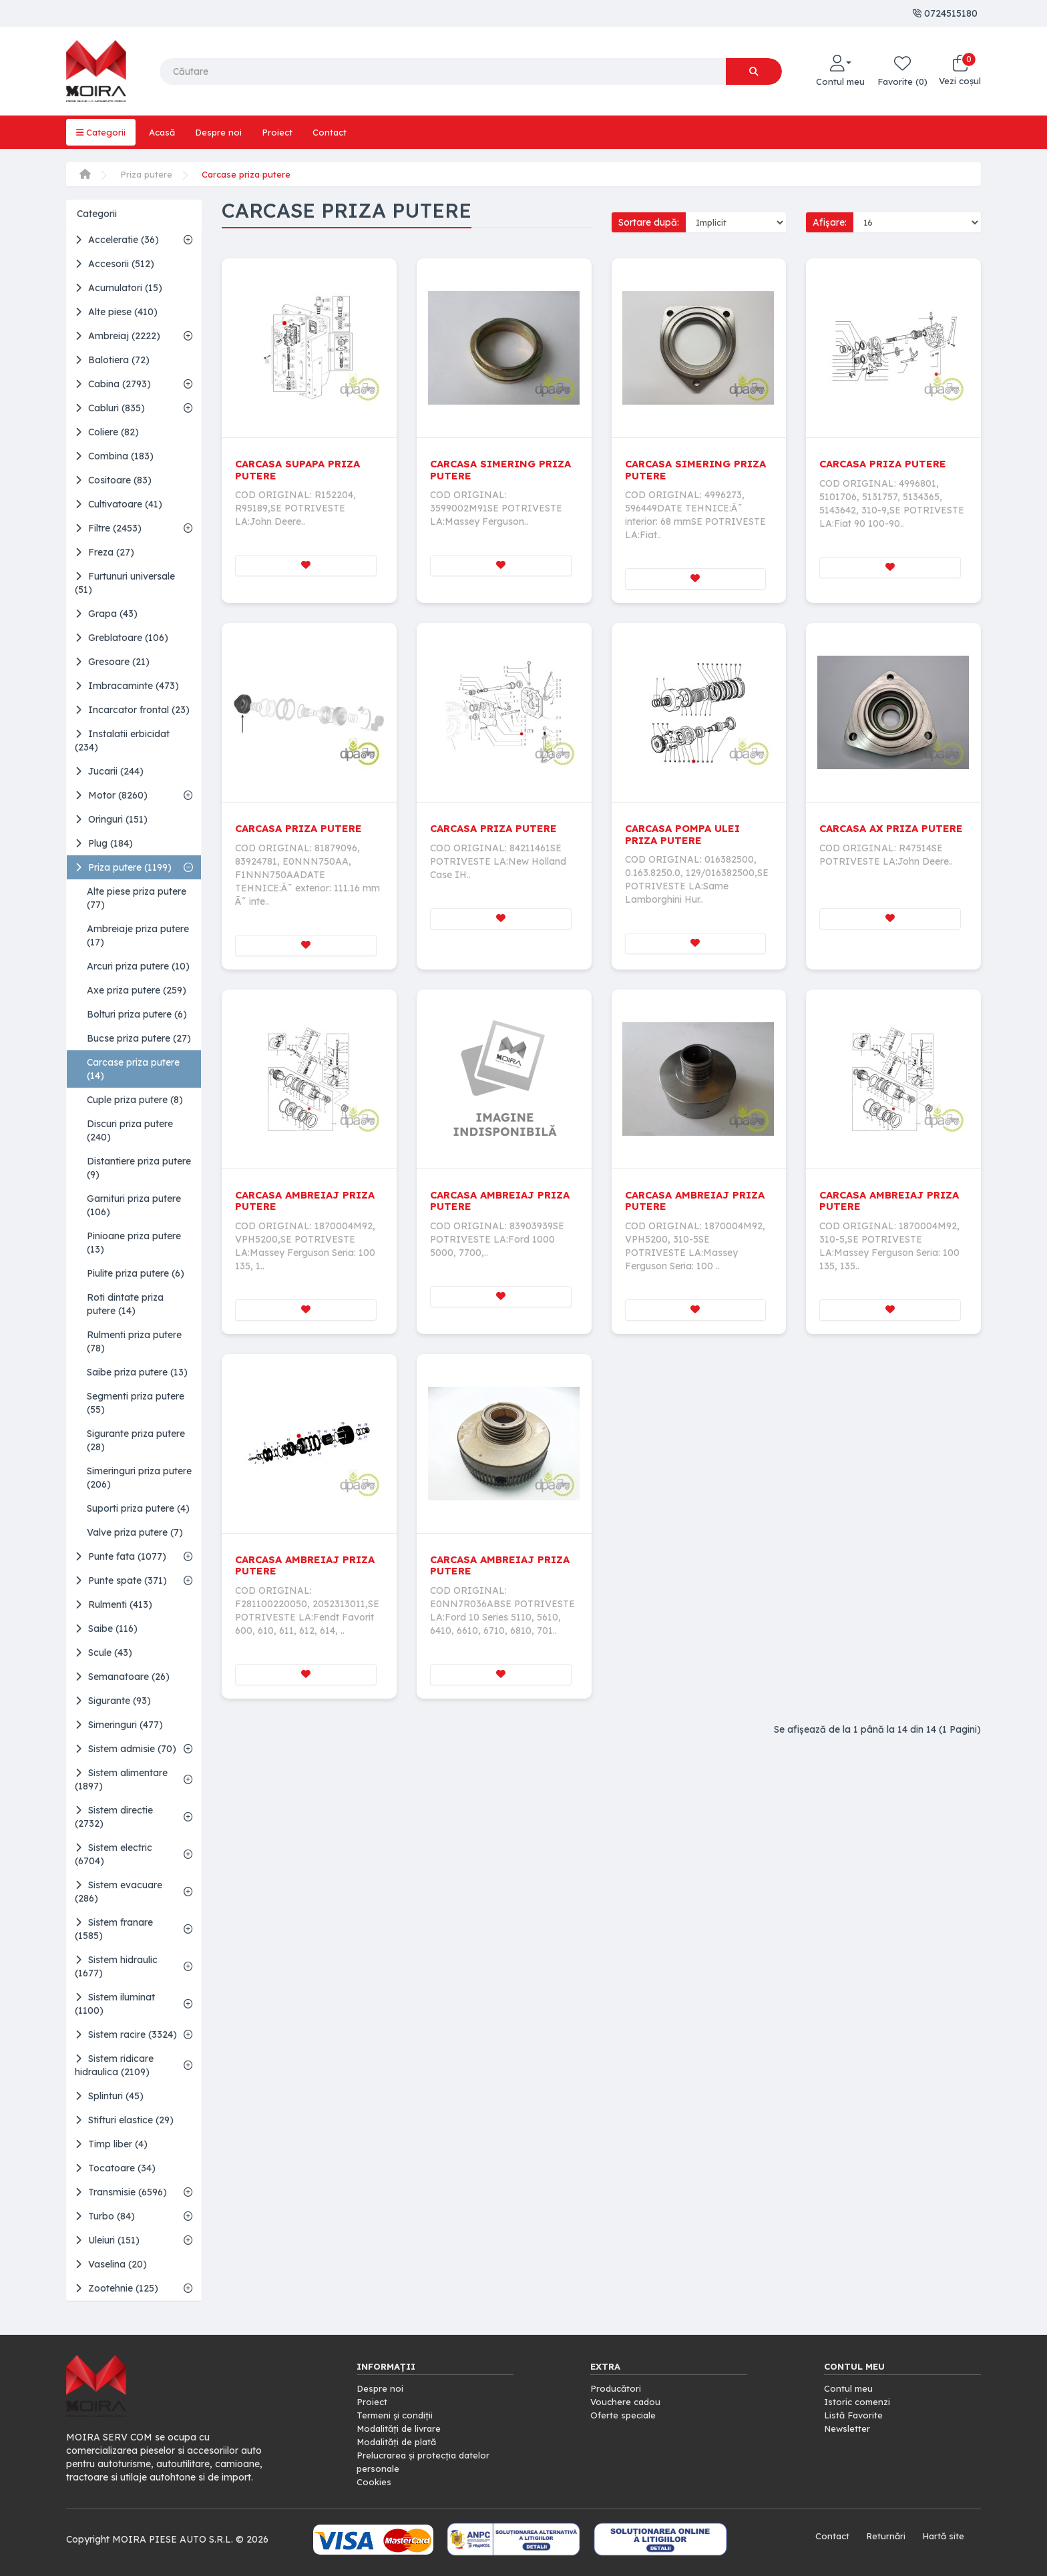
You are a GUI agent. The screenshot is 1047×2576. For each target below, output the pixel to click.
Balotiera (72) (112, 360)
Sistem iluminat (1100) (115, 2003)
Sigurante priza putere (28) (136, 1440)
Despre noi (223, 132)
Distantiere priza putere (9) (139, 1167)
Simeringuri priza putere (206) (139, 1477)
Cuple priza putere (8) (135, 1100)
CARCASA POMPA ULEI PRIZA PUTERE (686, 834)
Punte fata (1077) (120, 1556)
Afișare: (830, 222)
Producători (616, 2388)
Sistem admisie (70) (125, 1749)
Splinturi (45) (109, 2096)
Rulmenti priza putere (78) (134, 1341)
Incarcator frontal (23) (132, 710)
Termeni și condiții (396, 2415)
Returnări (883, 2536)
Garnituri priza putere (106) (134, 1205)
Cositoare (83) (113, 480)
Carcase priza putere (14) (133, 1069)
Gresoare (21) (112, 662)
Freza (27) (104, 552)
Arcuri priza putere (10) (138, 966)
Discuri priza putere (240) (130, 1130)
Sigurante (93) (113, 1701)
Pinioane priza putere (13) (134, 1242)
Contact (336, 132)
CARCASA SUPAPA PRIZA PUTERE (302, 469)
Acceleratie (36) (117, 240)
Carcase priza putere (249, 174)
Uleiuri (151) (107, 2240)
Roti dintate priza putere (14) (125, 1304)
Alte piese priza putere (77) (136, 898)
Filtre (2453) (108, 528)
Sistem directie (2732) (114, 1817)
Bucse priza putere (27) (139, 1038)
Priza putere (147, 174)
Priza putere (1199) (123, 867)
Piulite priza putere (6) (135, 1273)
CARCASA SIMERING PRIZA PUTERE (486, 469)
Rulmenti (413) (113, 1604)
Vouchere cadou (627, 2402)
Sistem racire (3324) (126, 2034)
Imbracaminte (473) (127, 686)
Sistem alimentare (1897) (121, 1779)
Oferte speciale (624, 2415)
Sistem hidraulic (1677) (116, 1966)
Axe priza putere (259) (136, 990)
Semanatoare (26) (122, 1677)
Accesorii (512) (114, 264)
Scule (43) (103, 1653)
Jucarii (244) (109, 771)
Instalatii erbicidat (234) (122, 740)
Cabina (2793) (113, 384)
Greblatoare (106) (121, 638)
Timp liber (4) (111, 2144)
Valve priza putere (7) (135, 1532)
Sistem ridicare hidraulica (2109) (114, 2065)
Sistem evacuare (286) (118, 1891)
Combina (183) (114, 456)
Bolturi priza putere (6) (137, 1014)
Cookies (374, 2482)
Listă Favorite (855, 2415)
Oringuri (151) (111, 819)
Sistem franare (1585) (114, 1929)
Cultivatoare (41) (118, 504)
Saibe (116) (106, 1629)
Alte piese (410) (116, 312)
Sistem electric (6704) (113, 1854)
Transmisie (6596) (121, 2192)
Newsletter (848, 2428)
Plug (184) (104, 843)
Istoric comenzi (858, 2402)
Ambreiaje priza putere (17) (138, 935)
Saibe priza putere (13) (137, 1372)
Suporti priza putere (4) (138, 1508)
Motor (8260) (111, 795)
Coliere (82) (107, 432)
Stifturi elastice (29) (124, 2120)
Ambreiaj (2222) (117, 336)
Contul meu (849, 2388)
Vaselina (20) (111, 2264)
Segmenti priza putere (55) (135, 1403)
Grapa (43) (106, 614)
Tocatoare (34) (115, 2168)
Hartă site (942, 2536)
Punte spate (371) (121, 1580)
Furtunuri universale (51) (125, 583)
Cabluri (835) (110, 408)
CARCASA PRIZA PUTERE (886, 463)
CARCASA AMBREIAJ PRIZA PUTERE (291, 1202)
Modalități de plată (399, 2442)
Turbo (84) (105, 2216)
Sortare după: (648, 222)
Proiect (282, 132)
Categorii (101, 132)
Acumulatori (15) (118, 288)
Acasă (164, 132)
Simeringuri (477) (119, 1725)
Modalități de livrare (401, 2428)
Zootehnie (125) (116, 2288)
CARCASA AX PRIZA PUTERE (872, 834)
